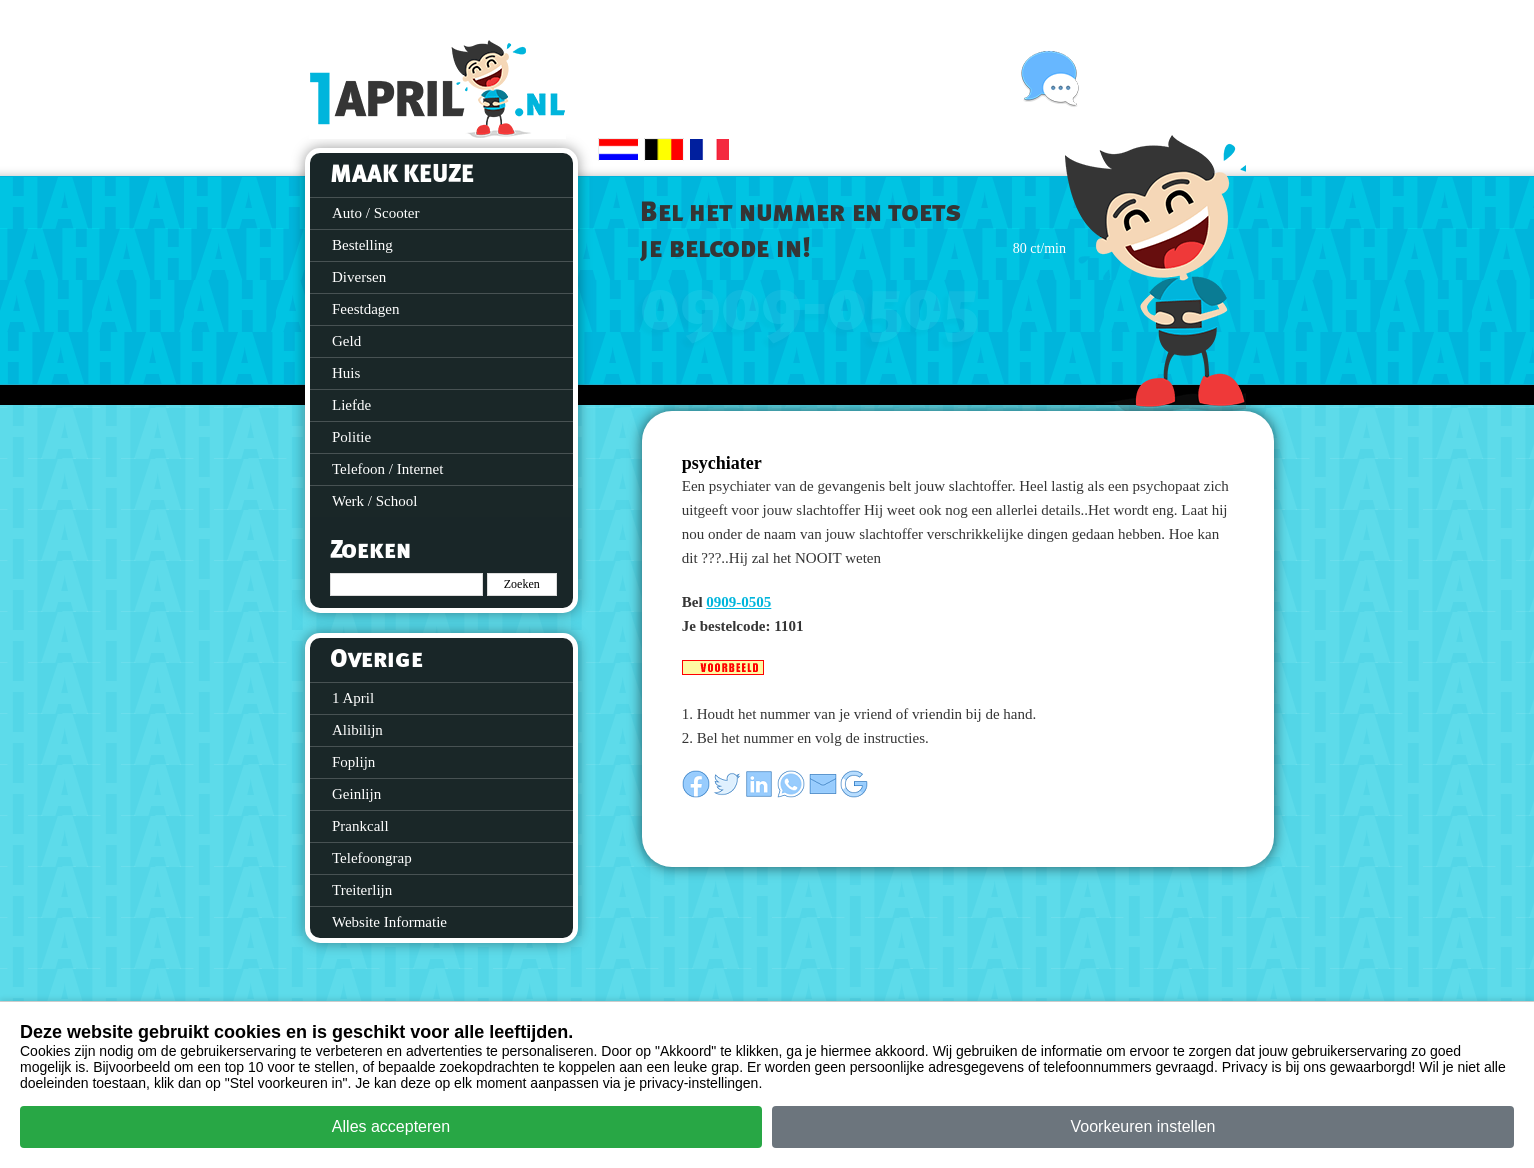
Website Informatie (389, 922)
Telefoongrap (372, 858)
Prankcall (360, 826)
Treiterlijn (362, 890)
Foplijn (353, 762)
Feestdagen (365, 309)
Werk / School (374, 501)
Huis (346, 373)
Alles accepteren (391, 1126)
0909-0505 (738, 602)
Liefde (351, 405)
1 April (353, 698)
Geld (346, 341)
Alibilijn (357, 730)
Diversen (359, 277)
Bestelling (362, 245)
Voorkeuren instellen (1143, 1126)
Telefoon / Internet (387, 469)
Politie (351, 437)
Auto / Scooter (376, 213)
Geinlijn (356, 794)
